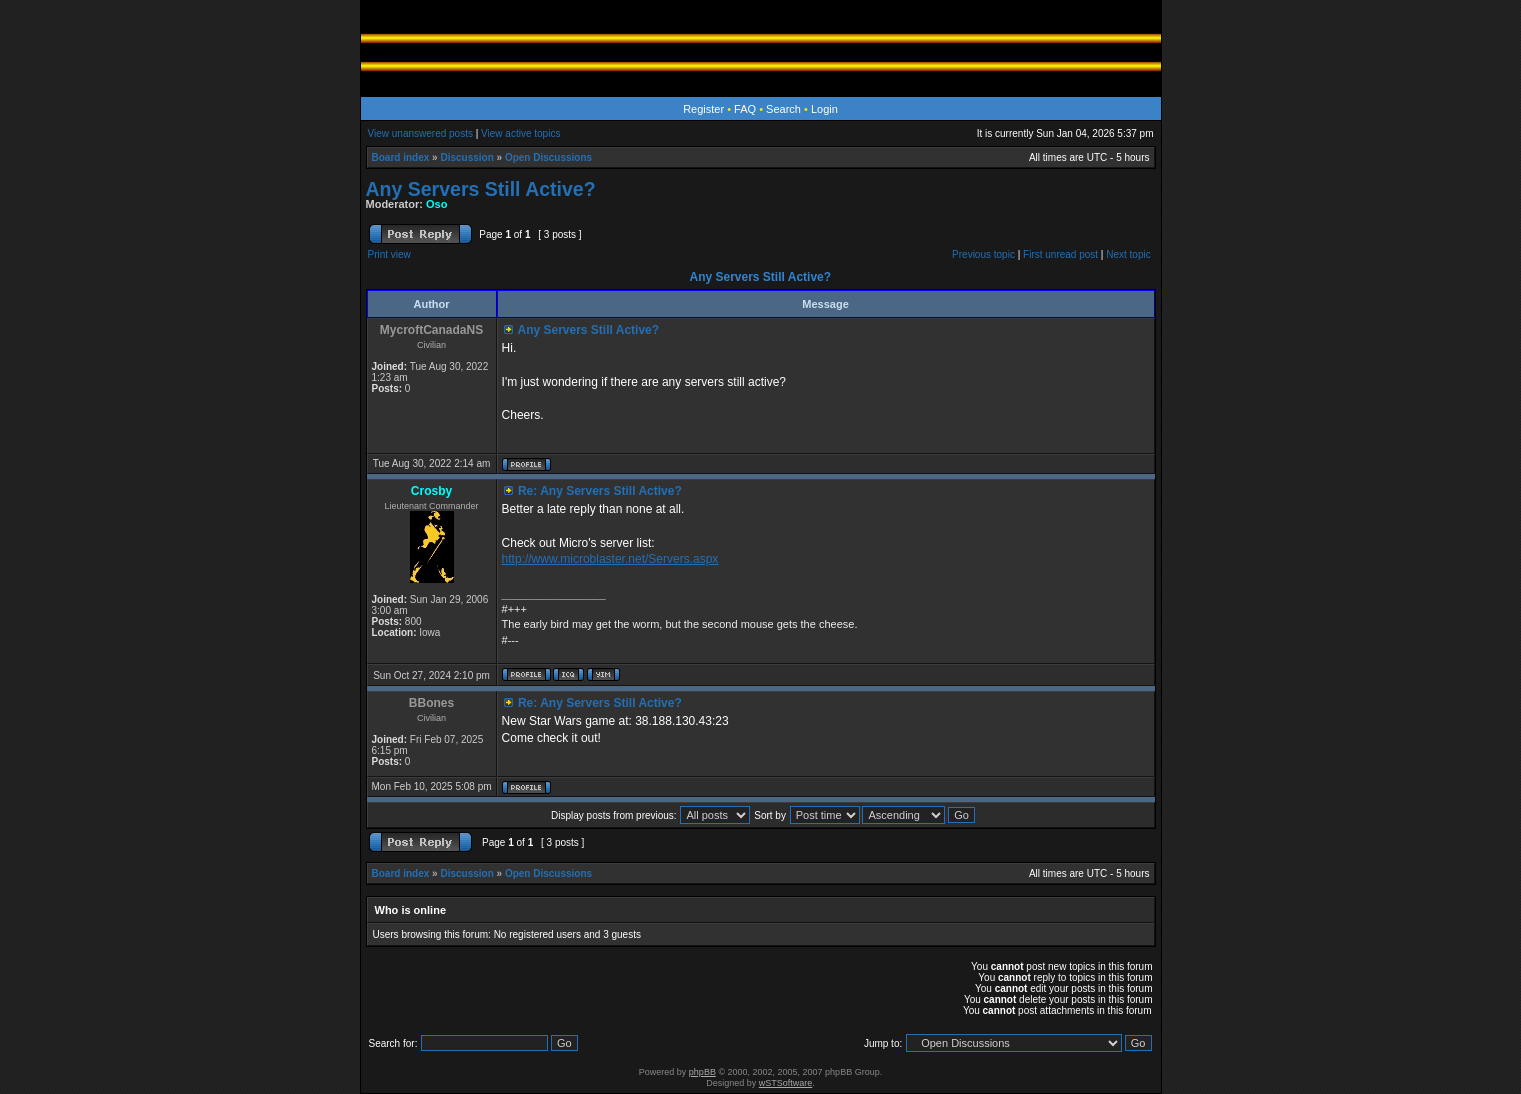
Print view (389, 254)
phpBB (702, 1072)
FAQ (745, 109)
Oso (436, 204)
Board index (401, 157)
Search (783, 109)
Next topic (1128, 254)
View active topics (520, 133)
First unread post (1060, 254)
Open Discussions (548, 157)
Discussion (466, 157)
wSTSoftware (786, 1083)
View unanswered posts (420, 133)
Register (703, 109)
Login (824, 109)
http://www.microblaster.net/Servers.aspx (610, 559)
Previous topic (983, 254)
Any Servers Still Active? (481, 189)
